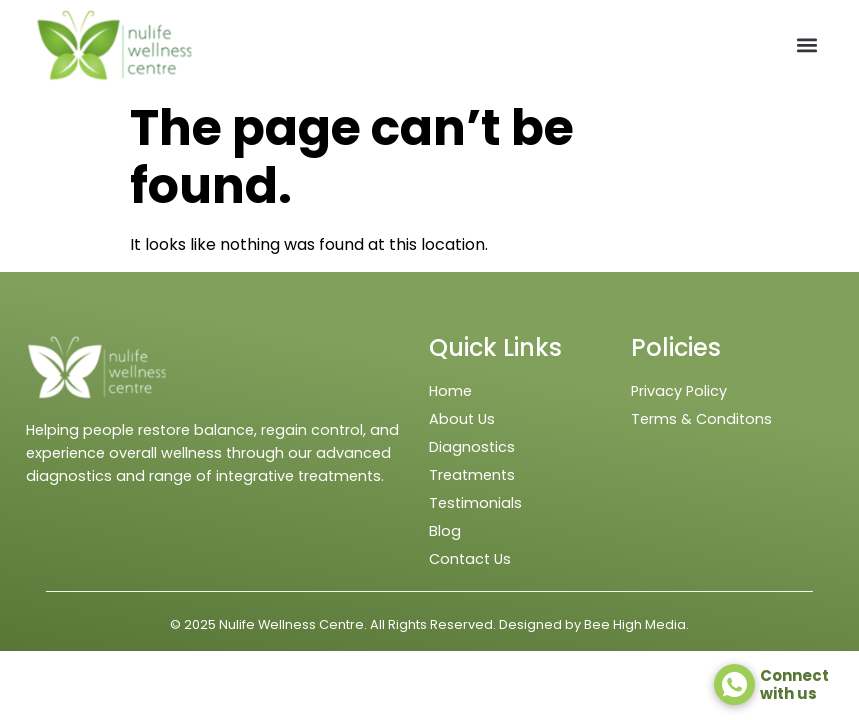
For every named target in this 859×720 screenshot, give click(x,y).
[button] (807, 45)
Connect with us (794, 684)
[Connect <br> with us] (734, 684)
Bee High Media (635, 624)
